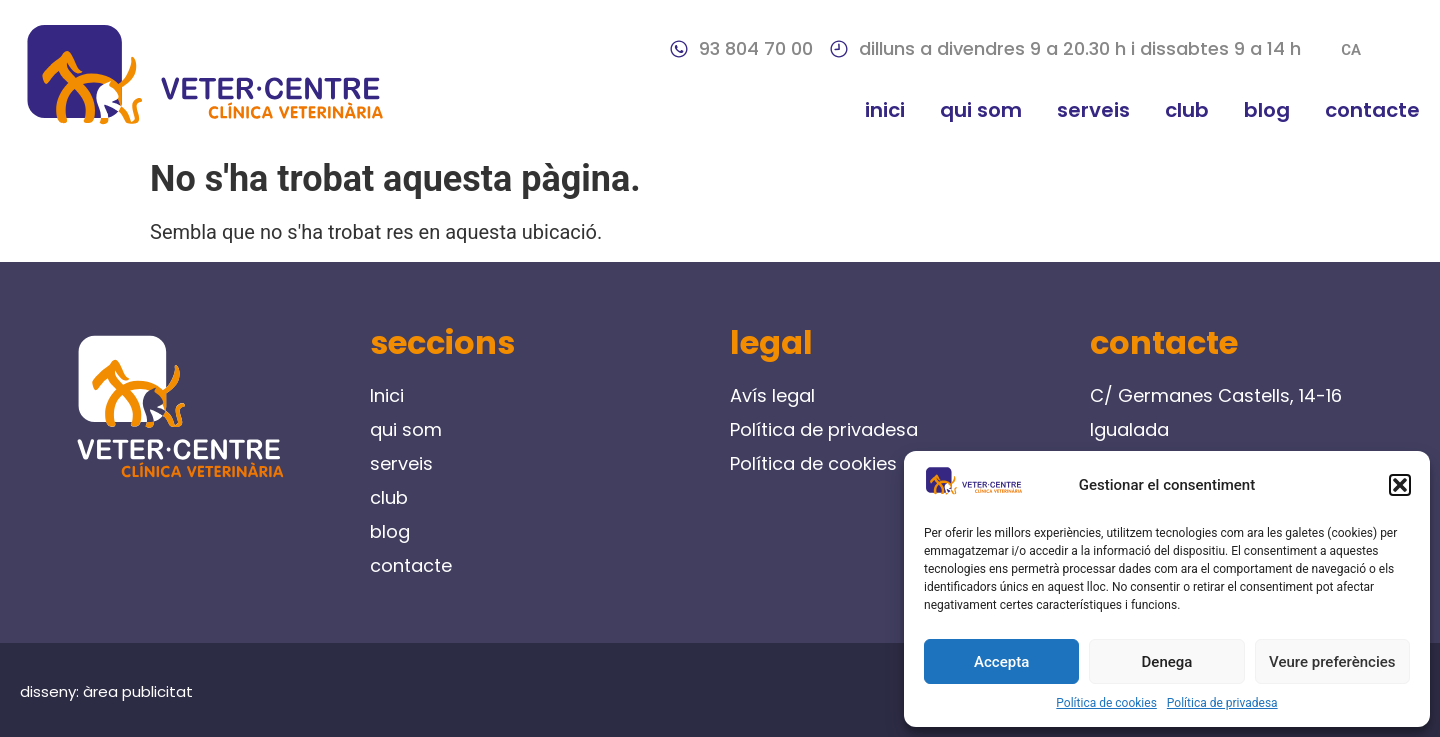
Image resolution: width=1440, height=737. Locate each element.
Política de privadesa (1222, 703)
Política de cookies (1106, 703)
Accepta (1001, 662)
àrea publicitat (138, 691)
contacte (1372, 110)
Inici (885, 110)
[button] (1400, 485)
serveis (1093, 110)
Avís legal (772, 395)
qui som (981, 110)
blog (1267, 110)
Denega (1167, 662)
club (1187, 110)
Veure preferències (1332, 662)
